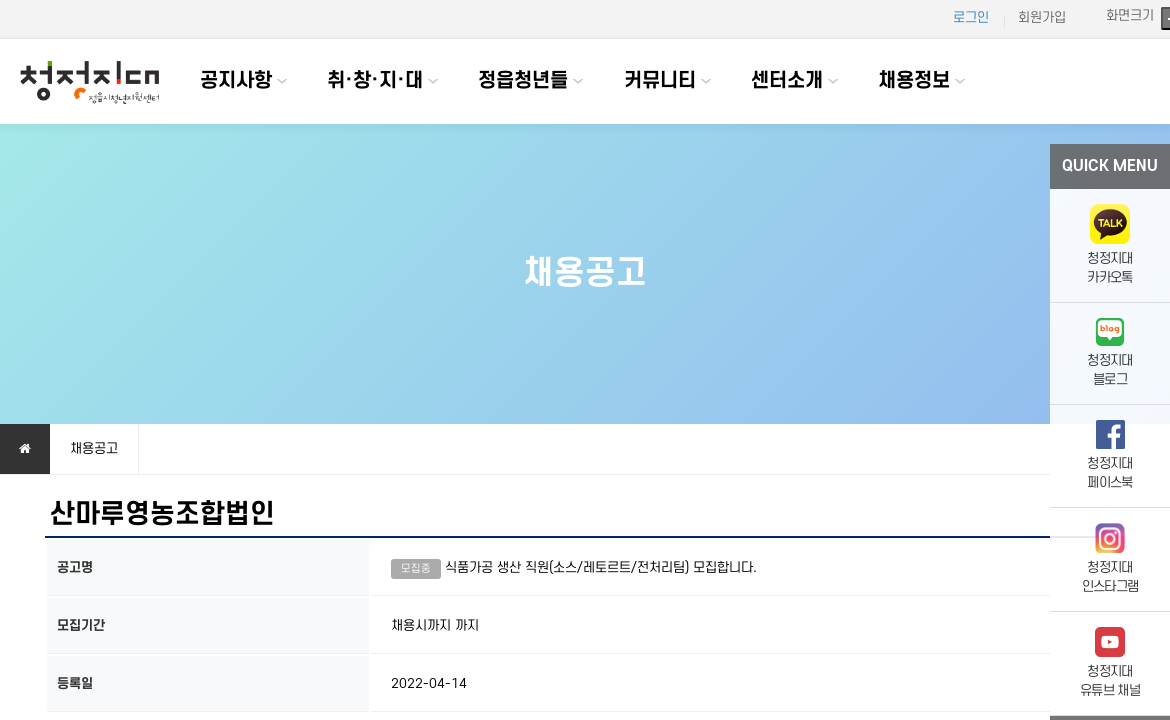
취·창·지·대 (375, 81)
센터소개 (787, 81)
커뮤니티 (660, 81)
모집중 (416, 569)
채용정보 (914, 81)
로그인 (971, 17)
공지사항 (236, 81)
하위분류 (282, 81)
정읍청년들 (523, 81)
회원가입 (1042, 17)
